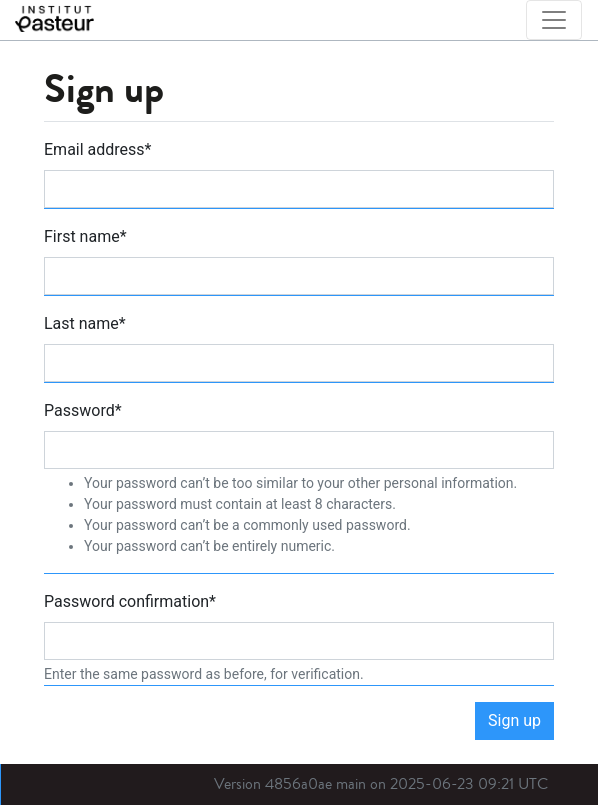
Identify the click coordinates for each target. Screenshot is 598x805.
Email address (98, 149)
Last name (85, 323)
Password (83, 410)
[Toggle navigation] (554, 20)
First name (85, 236)
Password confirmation (130, 601)
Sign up (514, 720)
